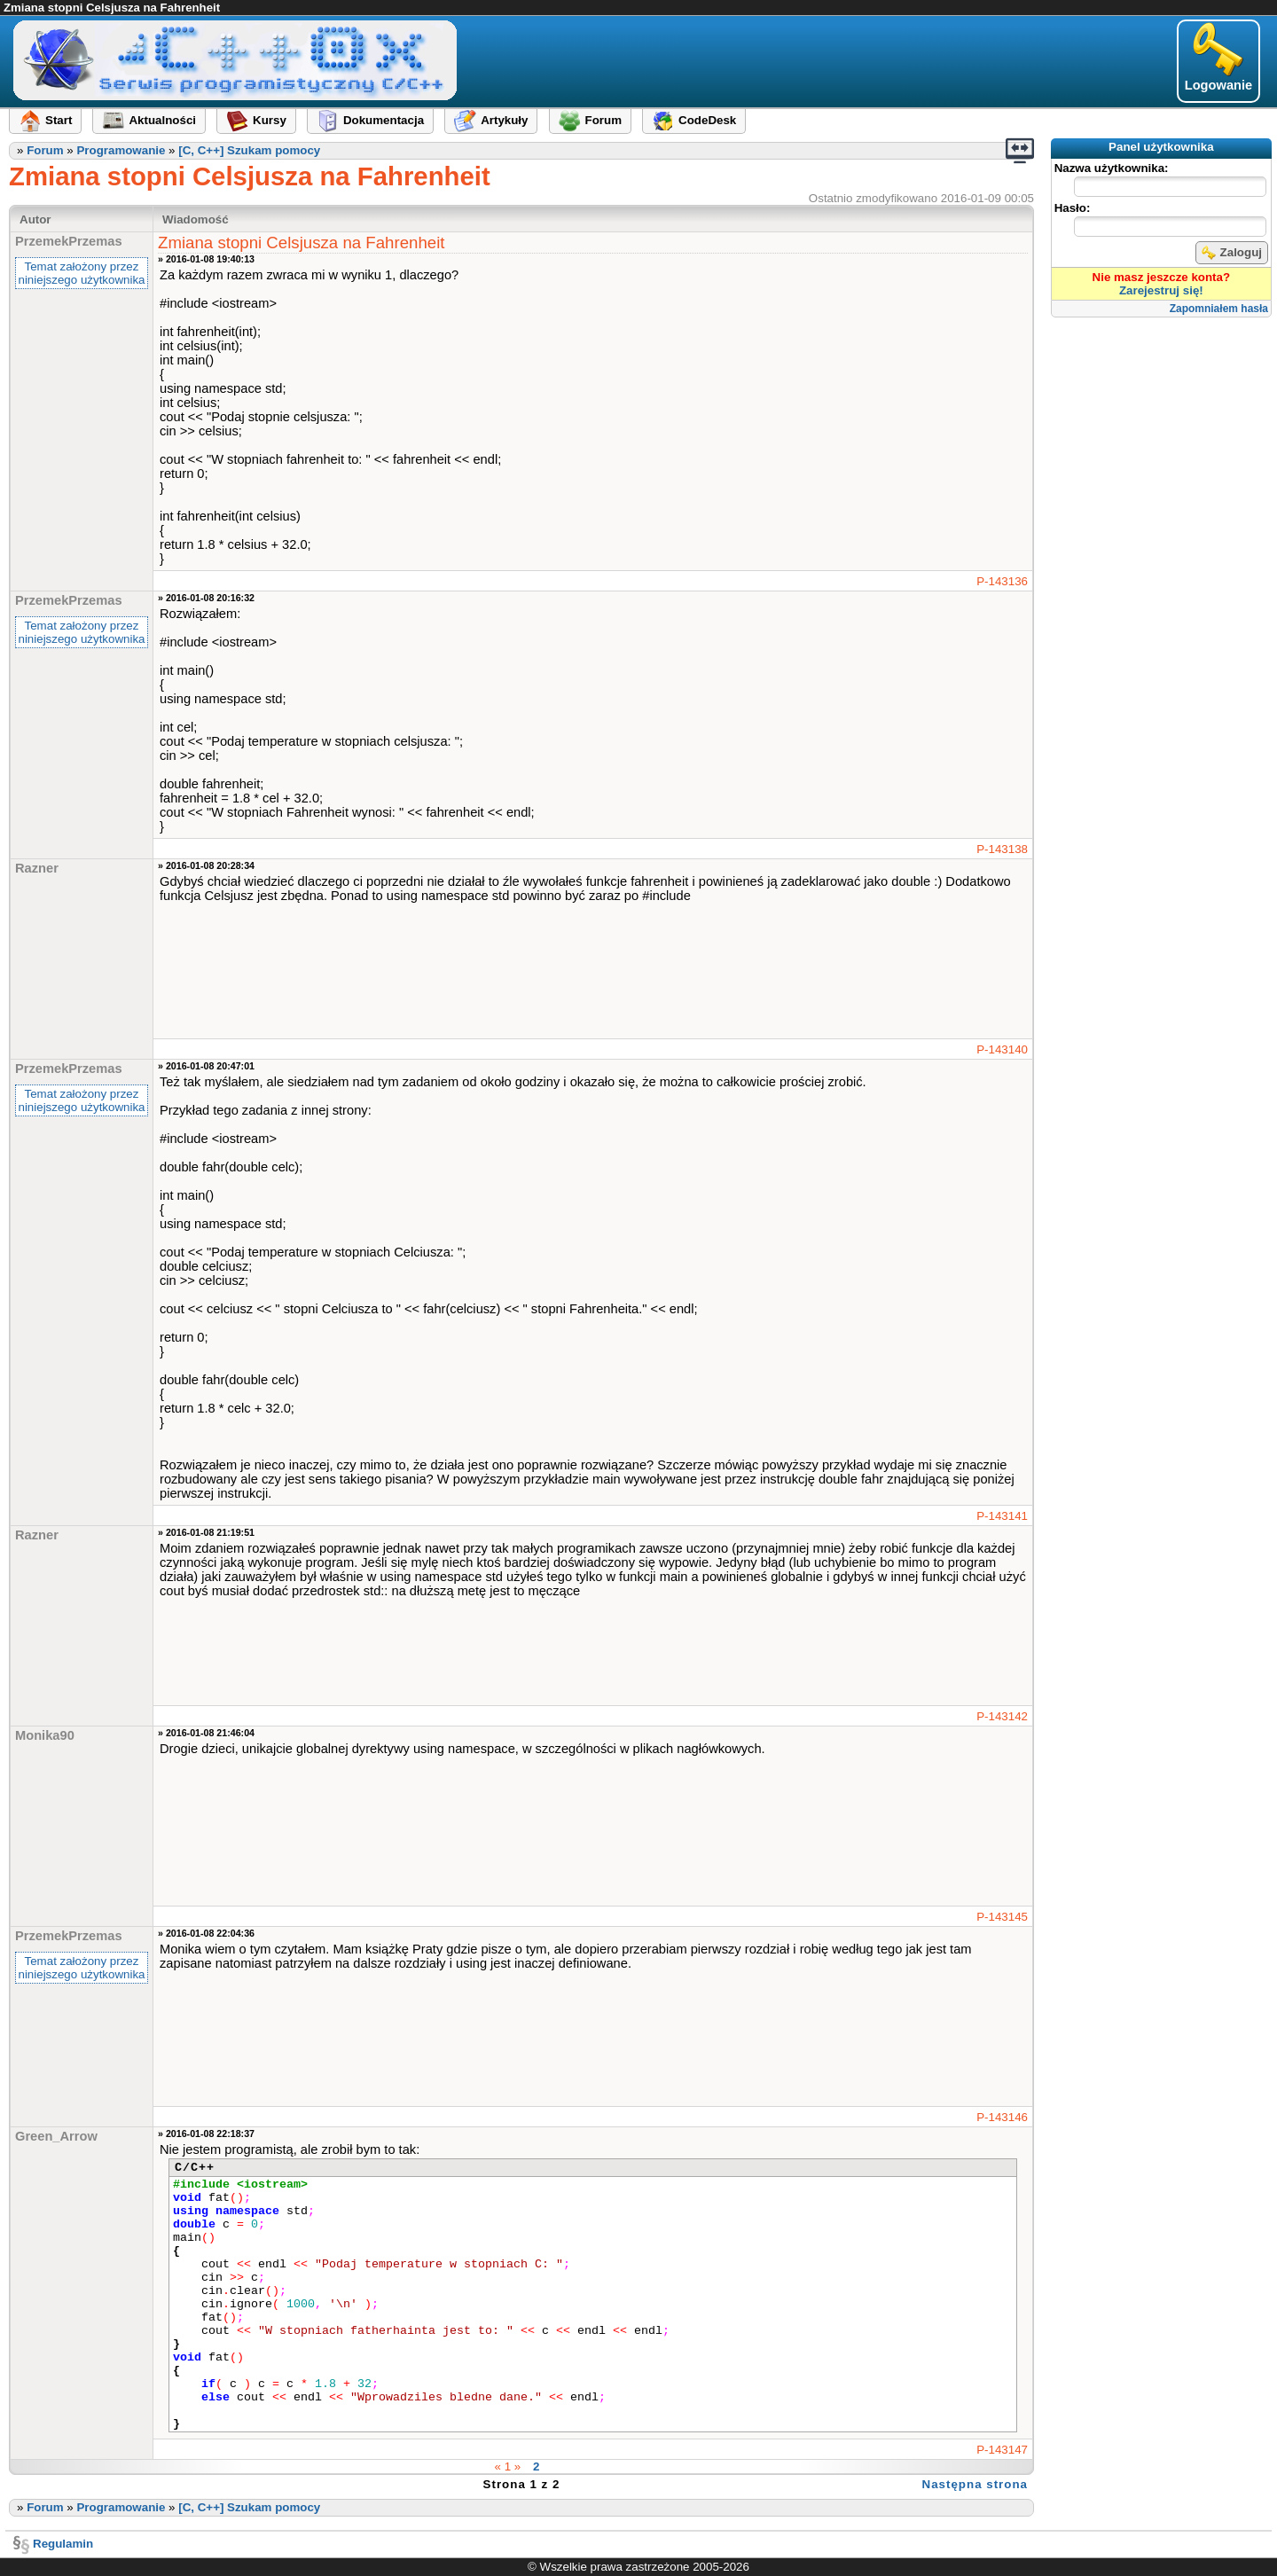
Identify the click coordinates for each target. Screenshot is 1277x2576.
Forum (45, 150)
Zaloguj (1232, 253)
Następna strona (975, 2484)
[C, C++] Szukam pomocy (249, 150)
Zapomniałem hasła (1219, 308)
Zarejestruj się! (1161, 290)
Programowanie (120, 150)
